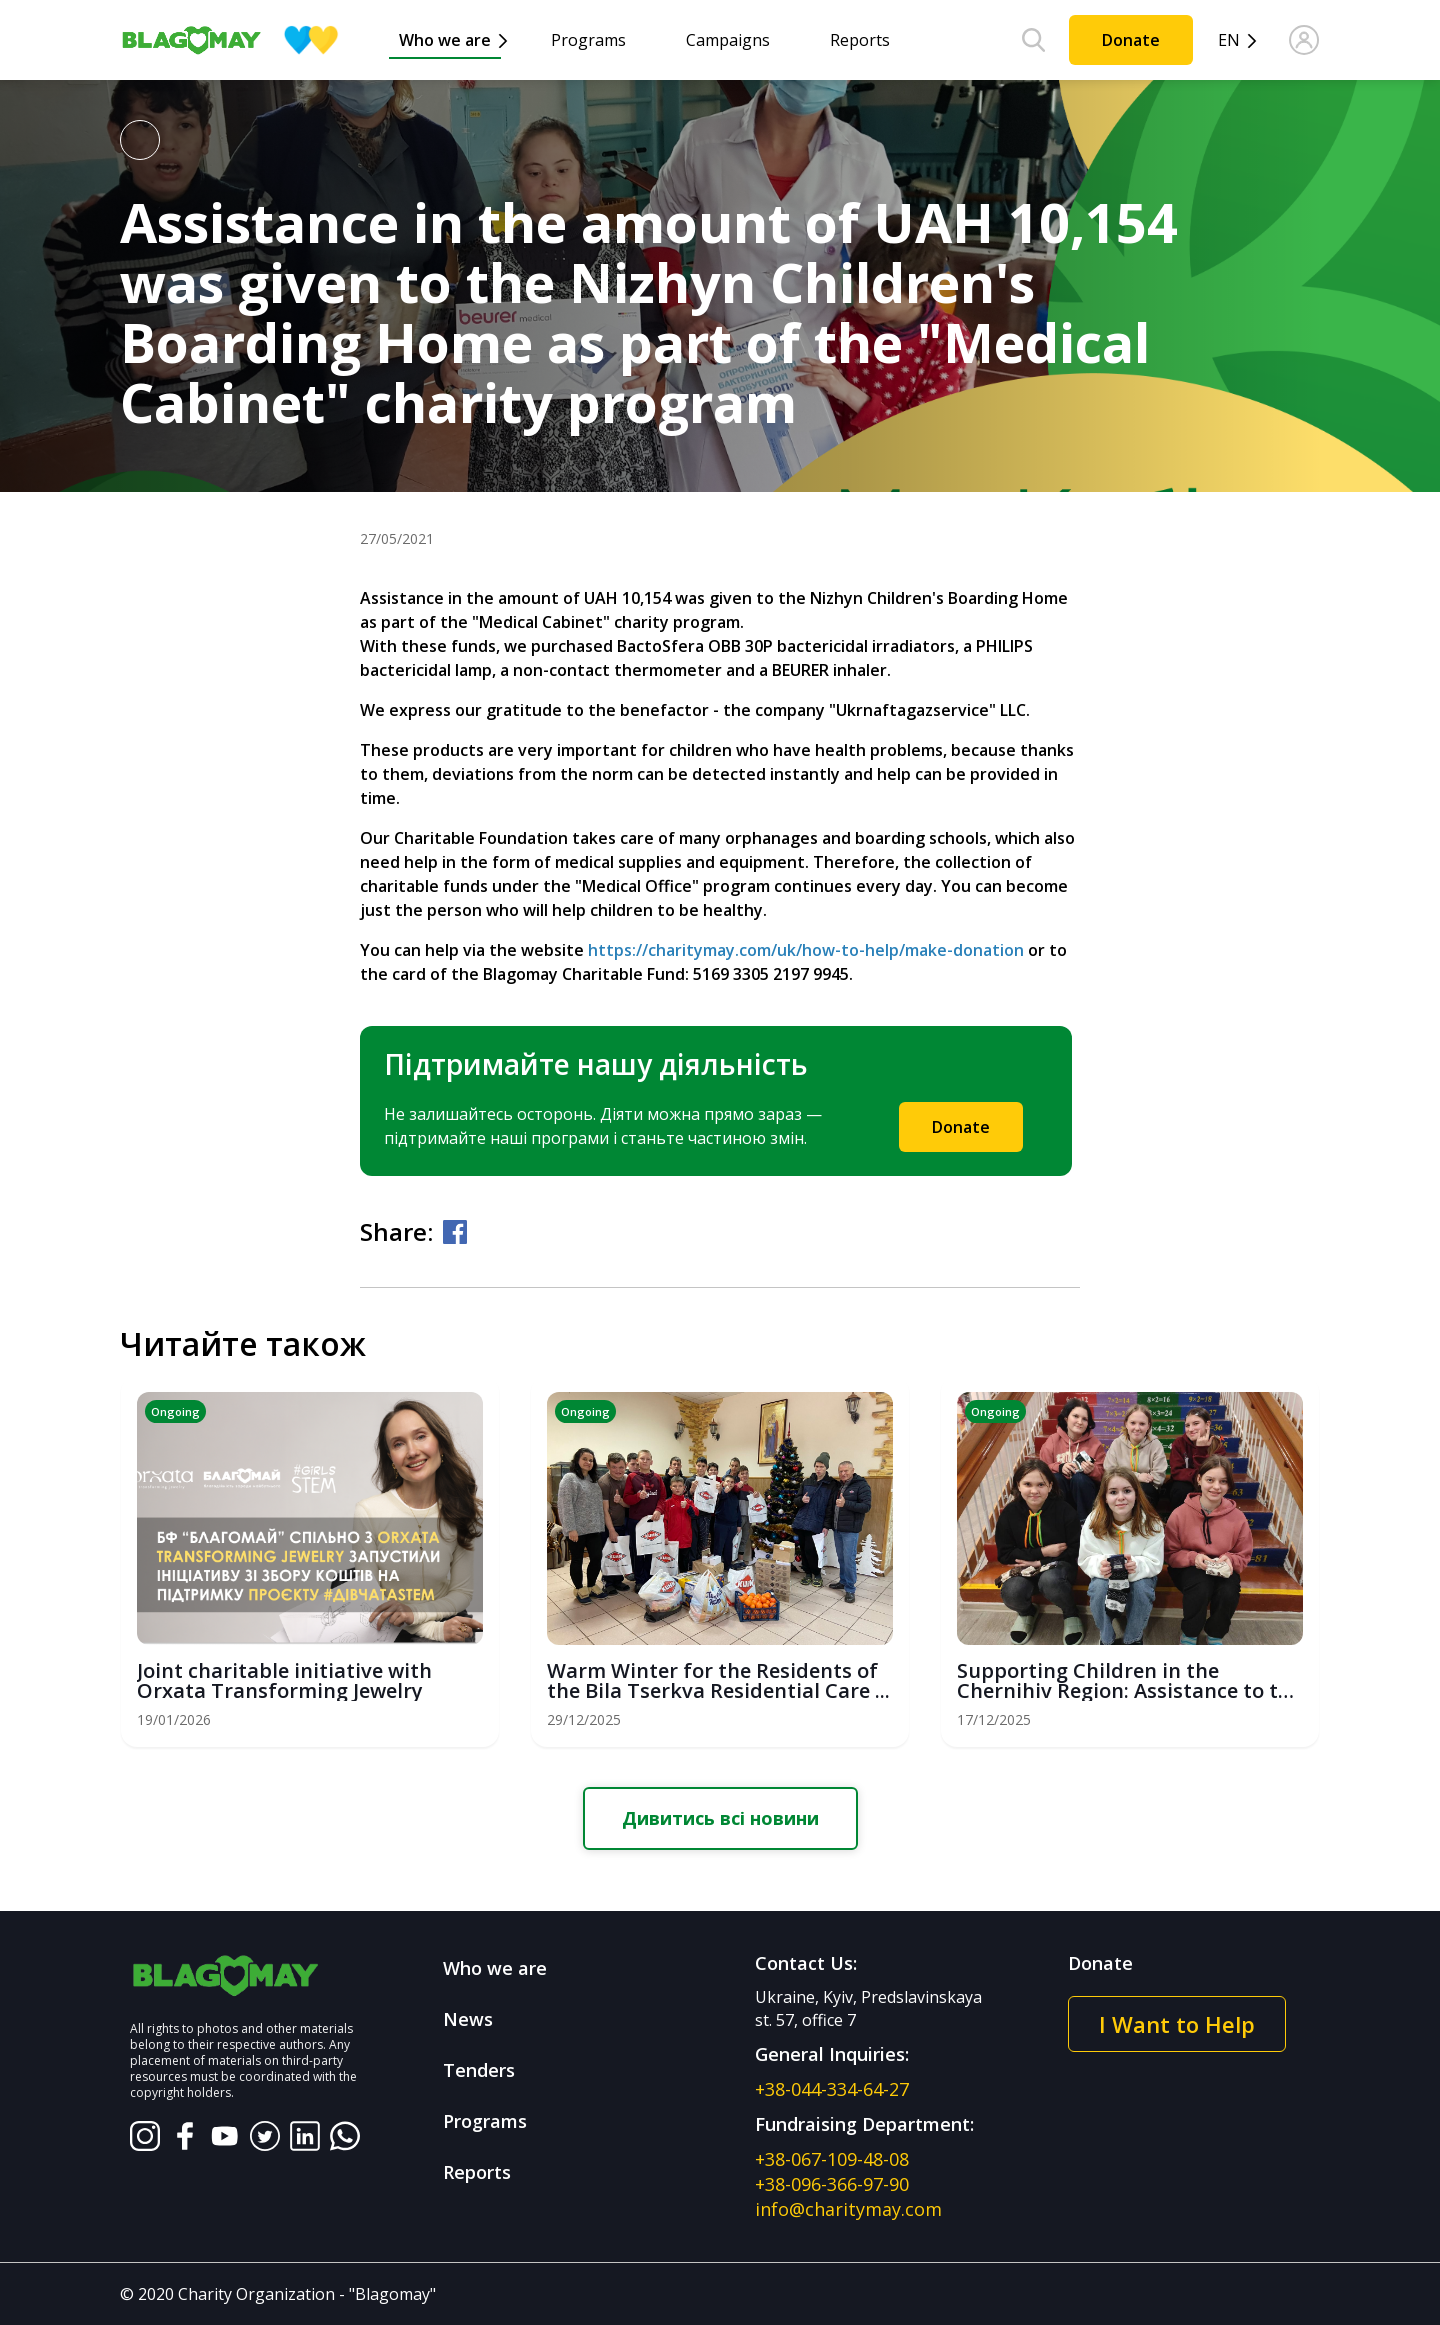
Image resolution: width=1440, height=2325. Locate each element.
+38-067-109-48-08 (832, 2159)
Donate (1131, 40)
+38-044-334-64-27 (832, 2089)
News (468, 2019)
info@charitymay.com (848, 2209)
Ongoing (175, 1411)
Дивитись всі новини (720, 1818)
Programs (588, 40)
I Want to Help (1177, 2024)
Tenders (479, 2070)
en (1229, 40)
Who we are (445, 40)
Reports (860, 40)
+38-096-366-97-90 (832, 2184)
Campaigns (728, 40)
